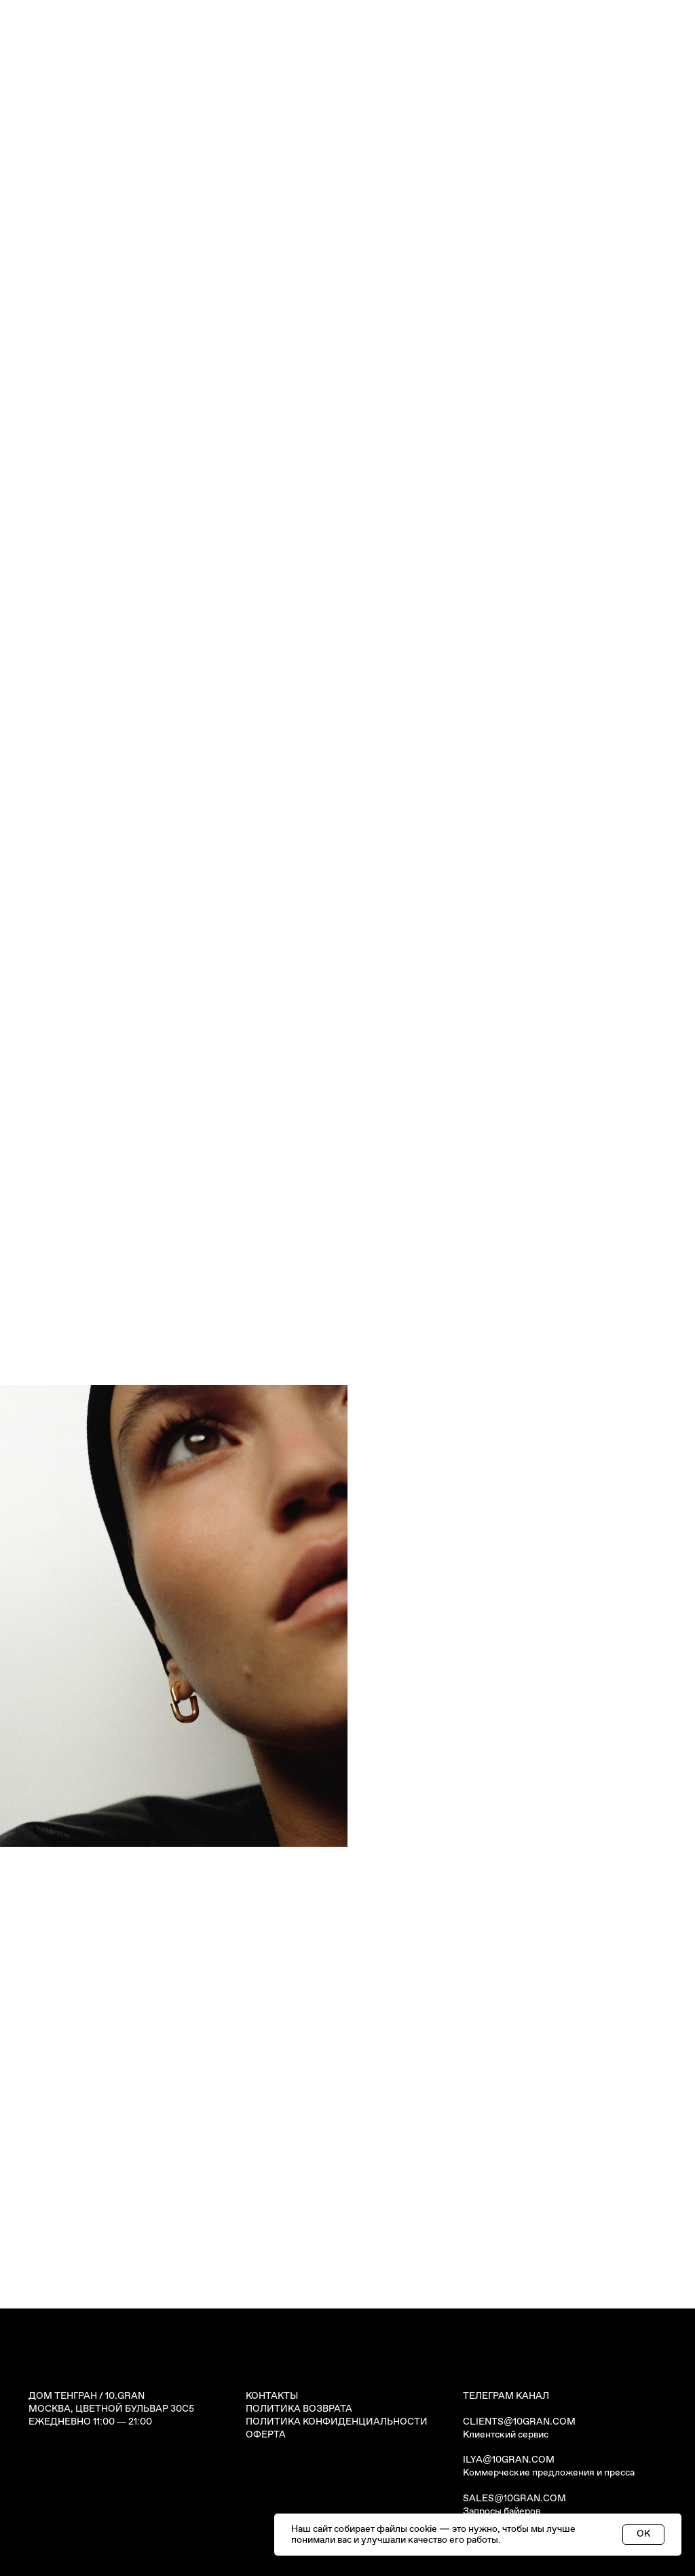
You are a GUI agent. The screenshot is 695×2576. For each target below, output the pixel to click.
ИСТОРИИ (307, 116)
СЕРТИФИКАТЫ (235, 116)
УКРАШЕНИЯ (156, 116)
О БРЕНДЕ (478, 116)
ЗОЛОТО (365, 116)
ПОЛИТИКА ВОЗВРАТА (299, 2409)
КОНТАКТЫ (543, 116)
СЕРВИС (420, 116)
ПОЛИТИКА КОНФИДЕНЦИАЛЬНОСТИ (337, 2422)
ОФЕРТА (266, 2435)
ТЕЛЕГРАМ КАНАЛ (506, 2396)
